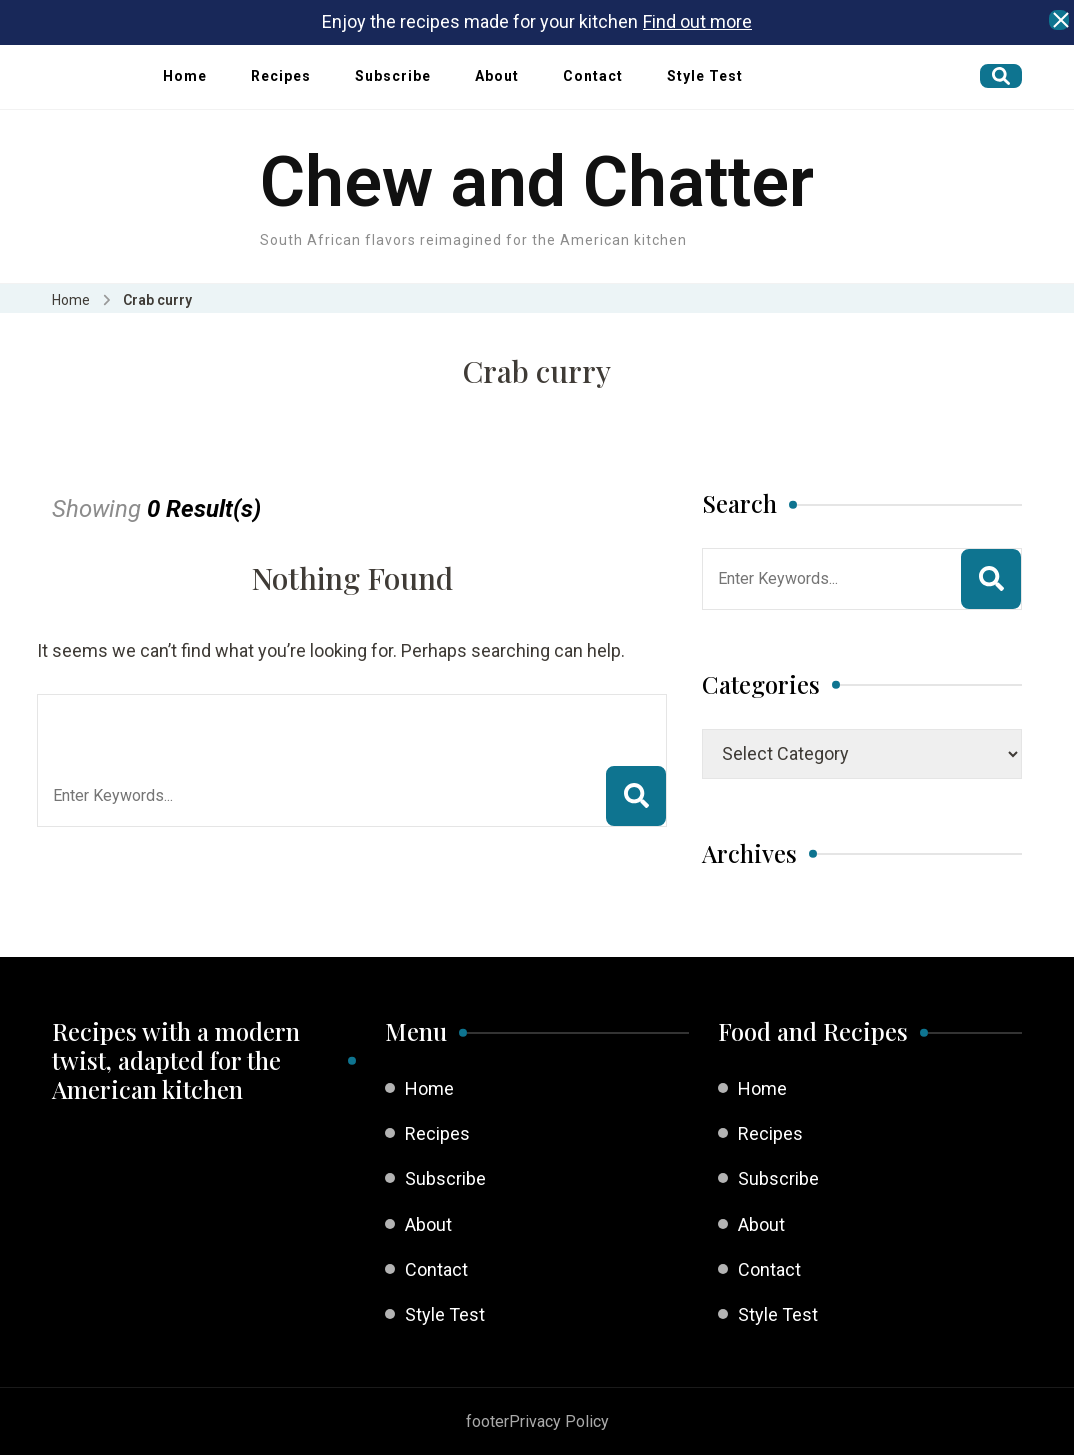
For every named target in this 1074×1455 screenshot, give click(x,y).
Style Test (705, 76)
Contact (593, 76)
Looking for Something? (199, 720)
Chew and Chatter (537, 182)
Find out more (697, 21)
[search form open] (1001, 76)
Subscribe (393, 76)
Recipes (281, 76)
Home (185, 76)
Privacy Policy (559, 1421)
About (497, 76)
